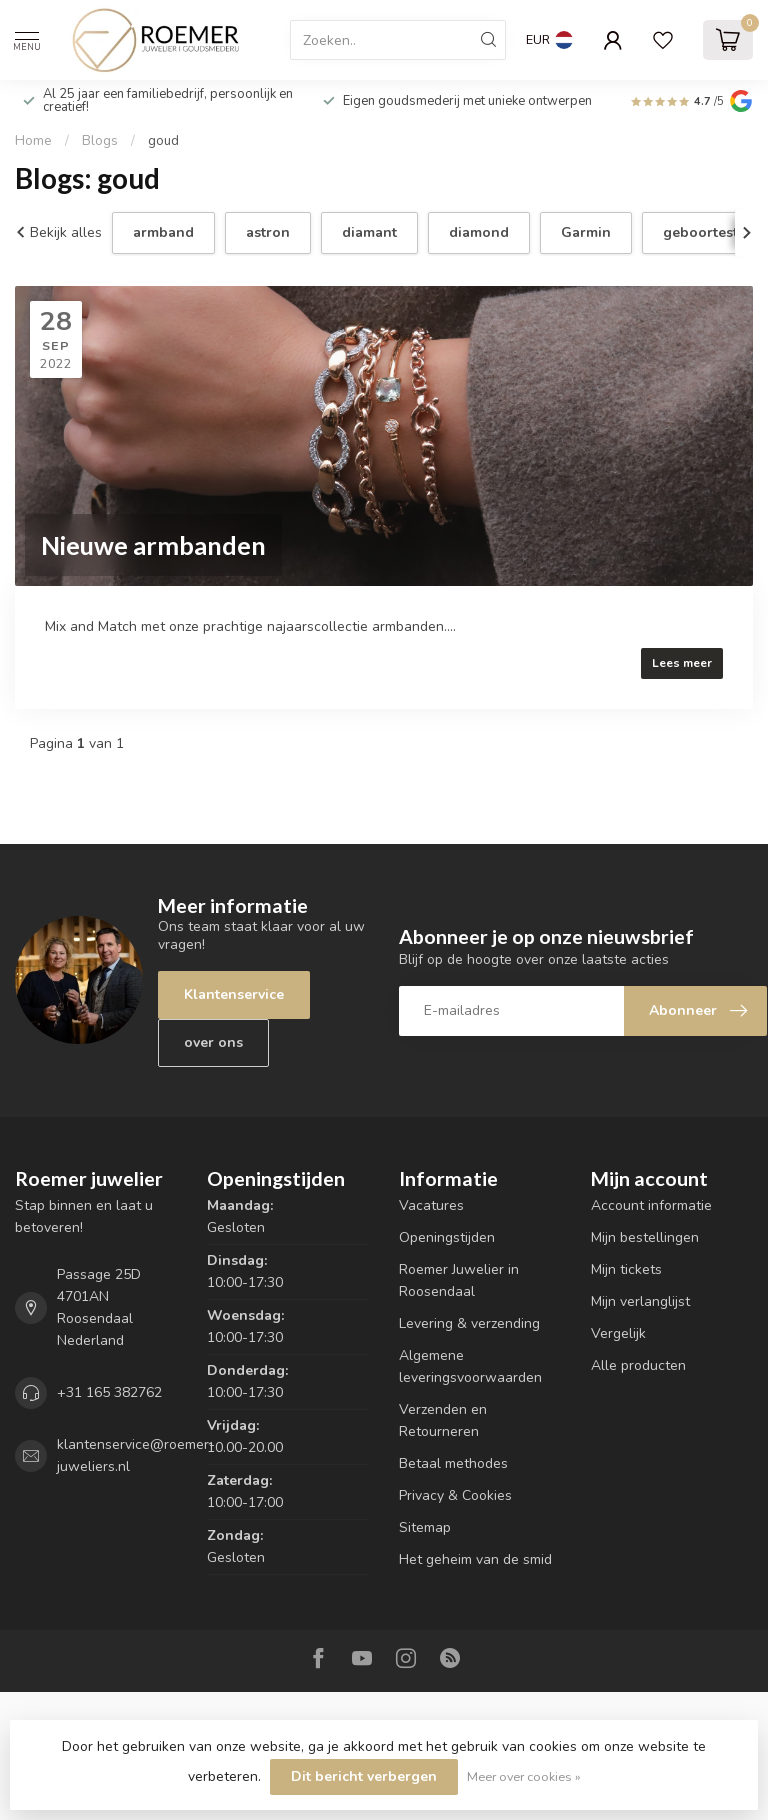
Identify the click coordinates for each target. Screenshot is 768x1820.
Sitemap (425, 1527)
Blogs (100, 141)
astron (268, 232)
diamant (369, 232)
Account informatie (651, 1205)
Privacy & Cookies (455, 1495)
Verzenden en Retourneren (443, 1420)
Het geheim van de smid (475, 1559)
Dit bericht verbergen (364, 1776)
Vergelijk (618, 1333)
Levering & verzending (469, 1323)
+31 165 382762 (109, 1392)
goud (163, 141)
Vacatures (431, 1205)
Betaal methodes (453, 1463)
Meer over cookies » (524, 1776)
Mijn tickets (626, 1269)
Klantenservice (234, 994)
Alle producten (638, 1365)
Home (33, 141)
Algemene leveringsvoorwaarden (470, 1366)
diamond (479, 232)
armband (163, 232)
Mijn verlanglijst (640, 1301)
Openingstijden (447, 1237)
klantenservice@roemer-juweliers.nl (136, 1455)
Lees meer (682, 663)
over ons (213, 1042)
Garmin (586, 232)
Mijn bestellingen (645, 1237)
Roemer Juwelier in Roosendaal (459, 1280)
